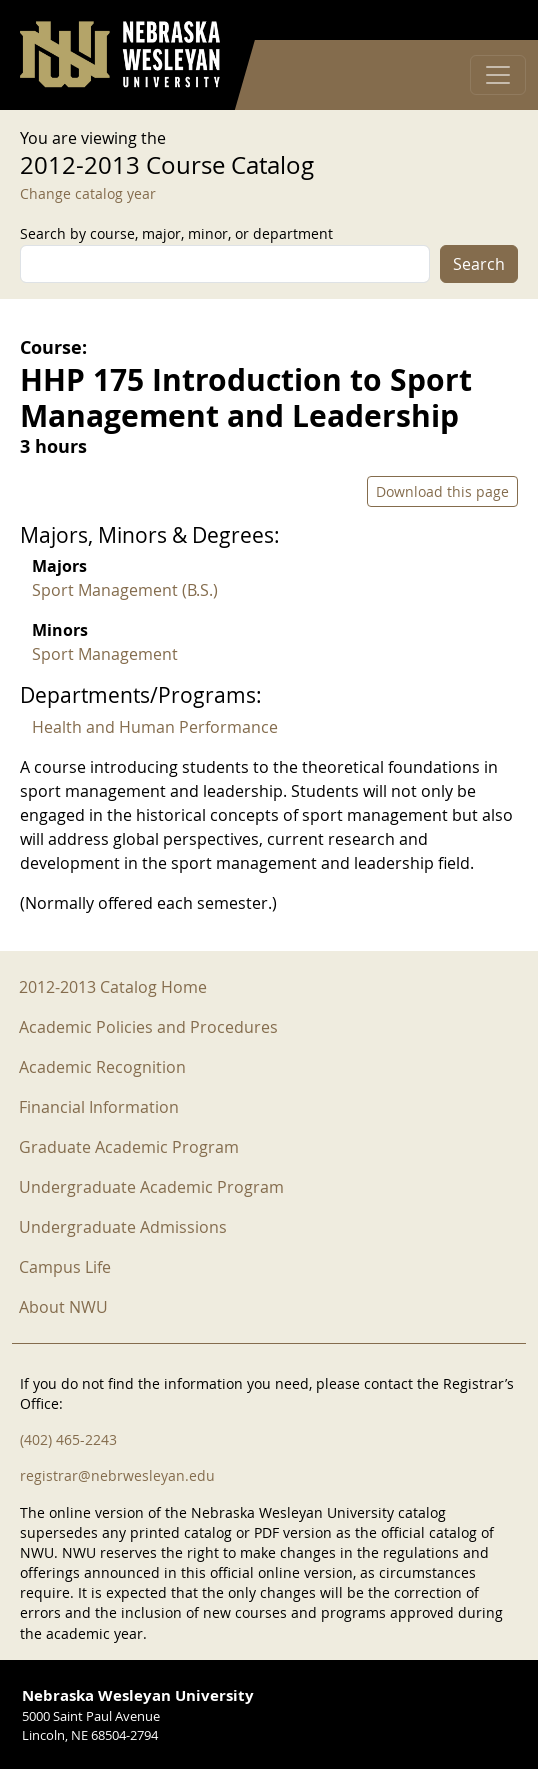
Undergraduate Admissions (123, 1227)
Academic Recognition (102, 1067)
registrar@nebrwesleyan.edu (117, 1475)
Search (479, 264)
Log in (492, 20)
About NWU (63, 1307)
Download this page (442, 491)
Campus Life (65, 1267)
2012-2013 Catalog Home (113, 987)
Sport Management (105, 654)
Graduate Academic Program (129, 1147)
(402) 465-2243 (68, 1439)
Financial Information (99, 1107)
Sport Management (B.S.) (125, 590)
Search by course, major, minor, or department (176, 233)
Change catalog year (88, 193)
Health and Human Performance (155, 727)
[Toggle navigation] (498, 75)
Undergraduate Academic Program (151, 1187)
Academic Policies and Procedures (148, 1027)
